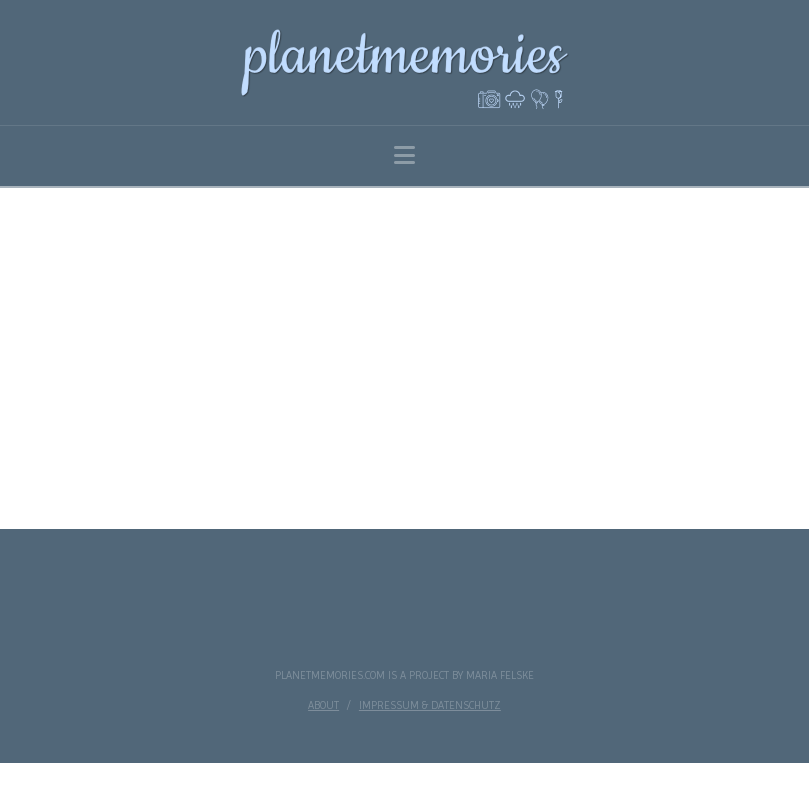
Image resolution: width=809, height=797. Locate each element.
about (323, 705)
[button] (404, 155)
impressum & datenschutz (430, 705)
